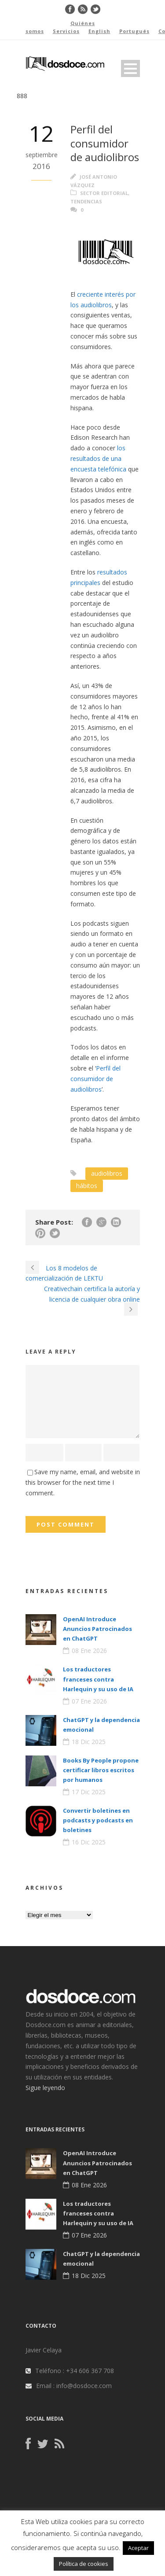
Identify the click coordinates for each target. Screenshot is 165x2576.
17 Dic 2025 (89, 1792)
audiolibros (106, 1173)
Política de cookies (83, 2564)
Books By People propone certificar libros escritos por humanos (101, 1770)
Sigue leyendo (45, 2087)
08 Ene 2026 (89, 1650)
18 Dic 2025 (89, 1741)
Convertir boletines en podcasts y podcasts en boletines (98, 1820)
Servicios (66, 31)
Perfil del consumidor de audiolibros (95, 1078)
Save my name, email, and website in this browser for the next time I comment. (83, 1482)
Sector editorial (104, 193)
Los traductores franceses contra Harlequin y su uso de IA (98, 1679)
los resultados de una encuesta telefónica (98, 458)
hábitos (86, 1185)
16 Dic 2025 (89, 1842)
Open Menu (130, 68)
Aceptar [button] (138, 2548)
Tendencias (86, 201)
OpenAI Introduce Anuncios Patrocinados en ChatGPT (97, 1628)
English (99, 31)
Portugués (134, 31)
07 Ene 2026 (89, 1701)
